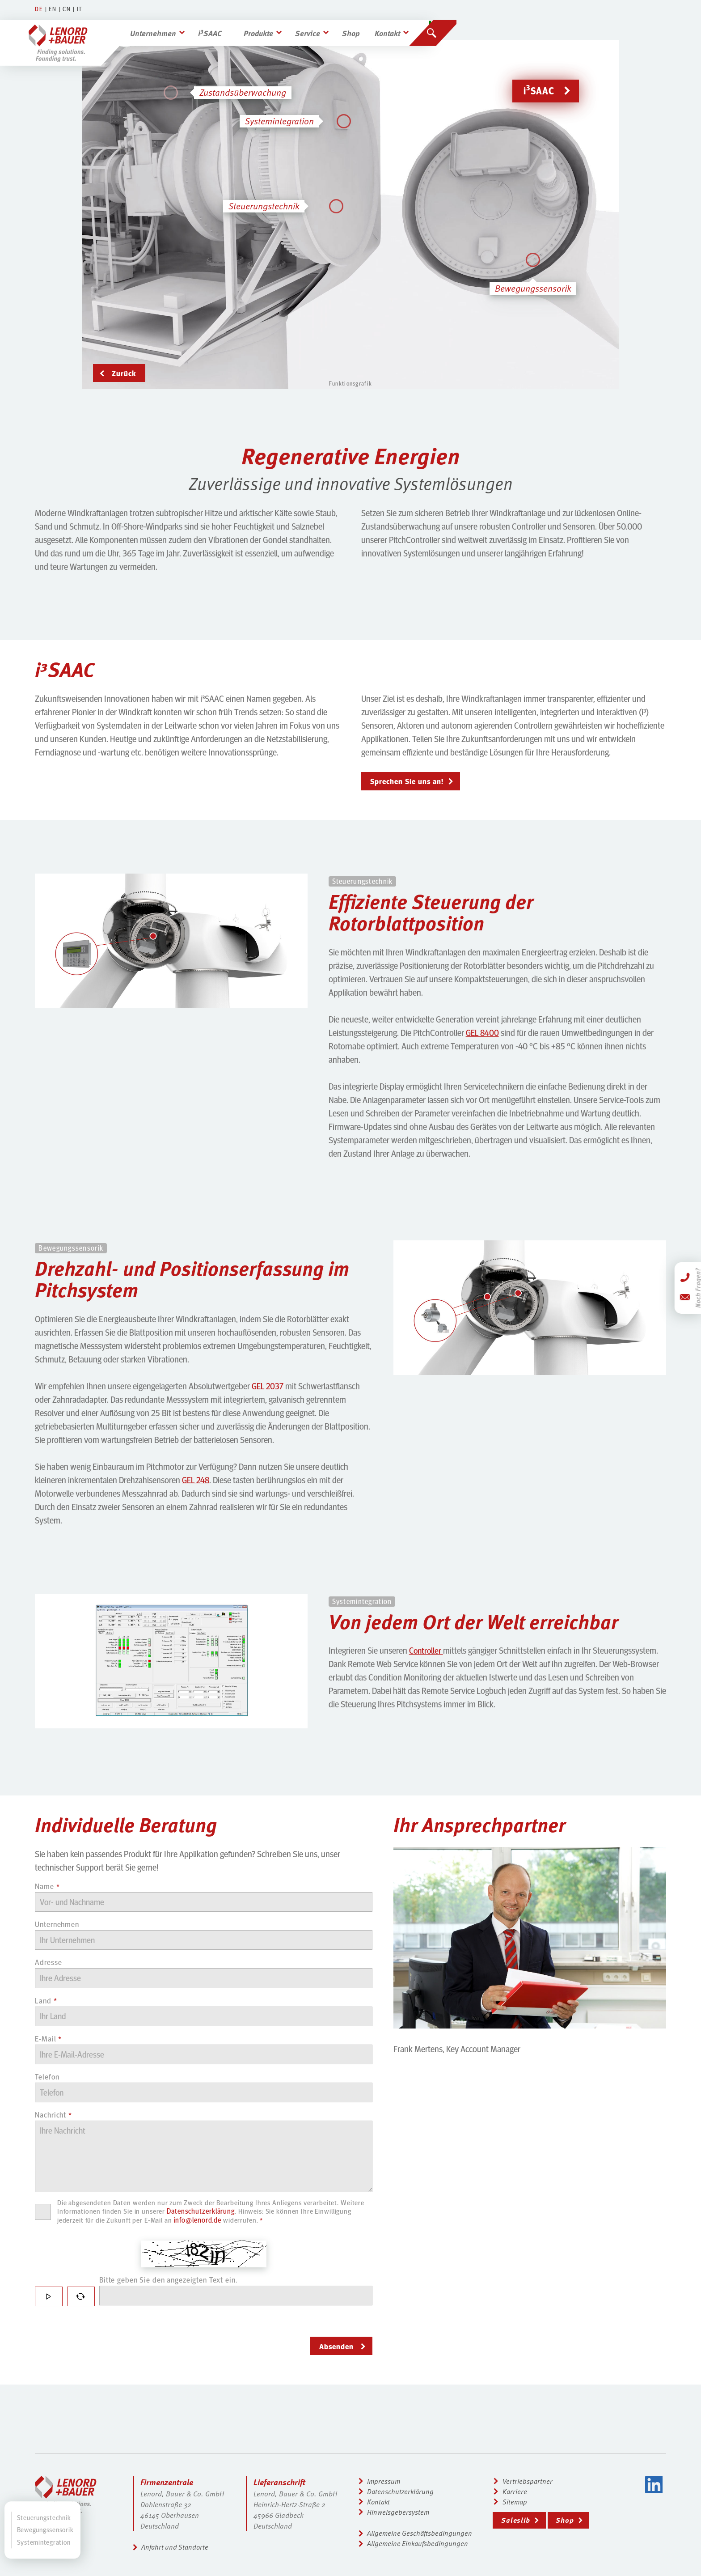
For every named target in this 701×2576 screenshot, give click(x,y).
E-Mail (48, 2045)
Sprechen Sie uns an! (409, 781)
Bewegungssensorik (45, 2529)
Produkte (273, 25)
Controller (427, 1651)
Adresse (48, 1966)
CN (67, 9)
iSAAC (222, 24)
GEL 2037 (268, 1386)
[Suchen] (452, 25)
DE (39, 9)
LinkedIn (654, 2484)
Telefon (47, 2084)
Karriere (516, 2491)
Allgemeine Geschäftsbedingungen (420, 2534)
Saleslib (517, 2521)
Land (46, 2006)
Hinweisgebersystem (398, 2513)
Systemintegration (44, 2541)
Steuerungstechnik (44, 2517)
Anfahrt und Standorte (176, 2546)
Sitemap (517, 2502)
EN (53, 9)
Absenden (336, 2359)
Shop (369, 25)
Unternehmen (163, 25)
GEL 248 (196, 1480)
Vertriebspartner (529, 2481)
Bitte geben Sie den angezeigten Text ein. (172, 2292)
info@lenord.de (242, 2231)
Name (47, 1887)
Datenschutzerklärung (231, 2223)
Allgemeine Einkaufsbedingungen (419, 2545)
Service (324, 25)
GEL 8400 (483, 1033)
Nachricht (54, 2124)
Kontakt (408, 25)
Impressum (384, 2481)
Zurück (124, 372)
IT (81, 9)
